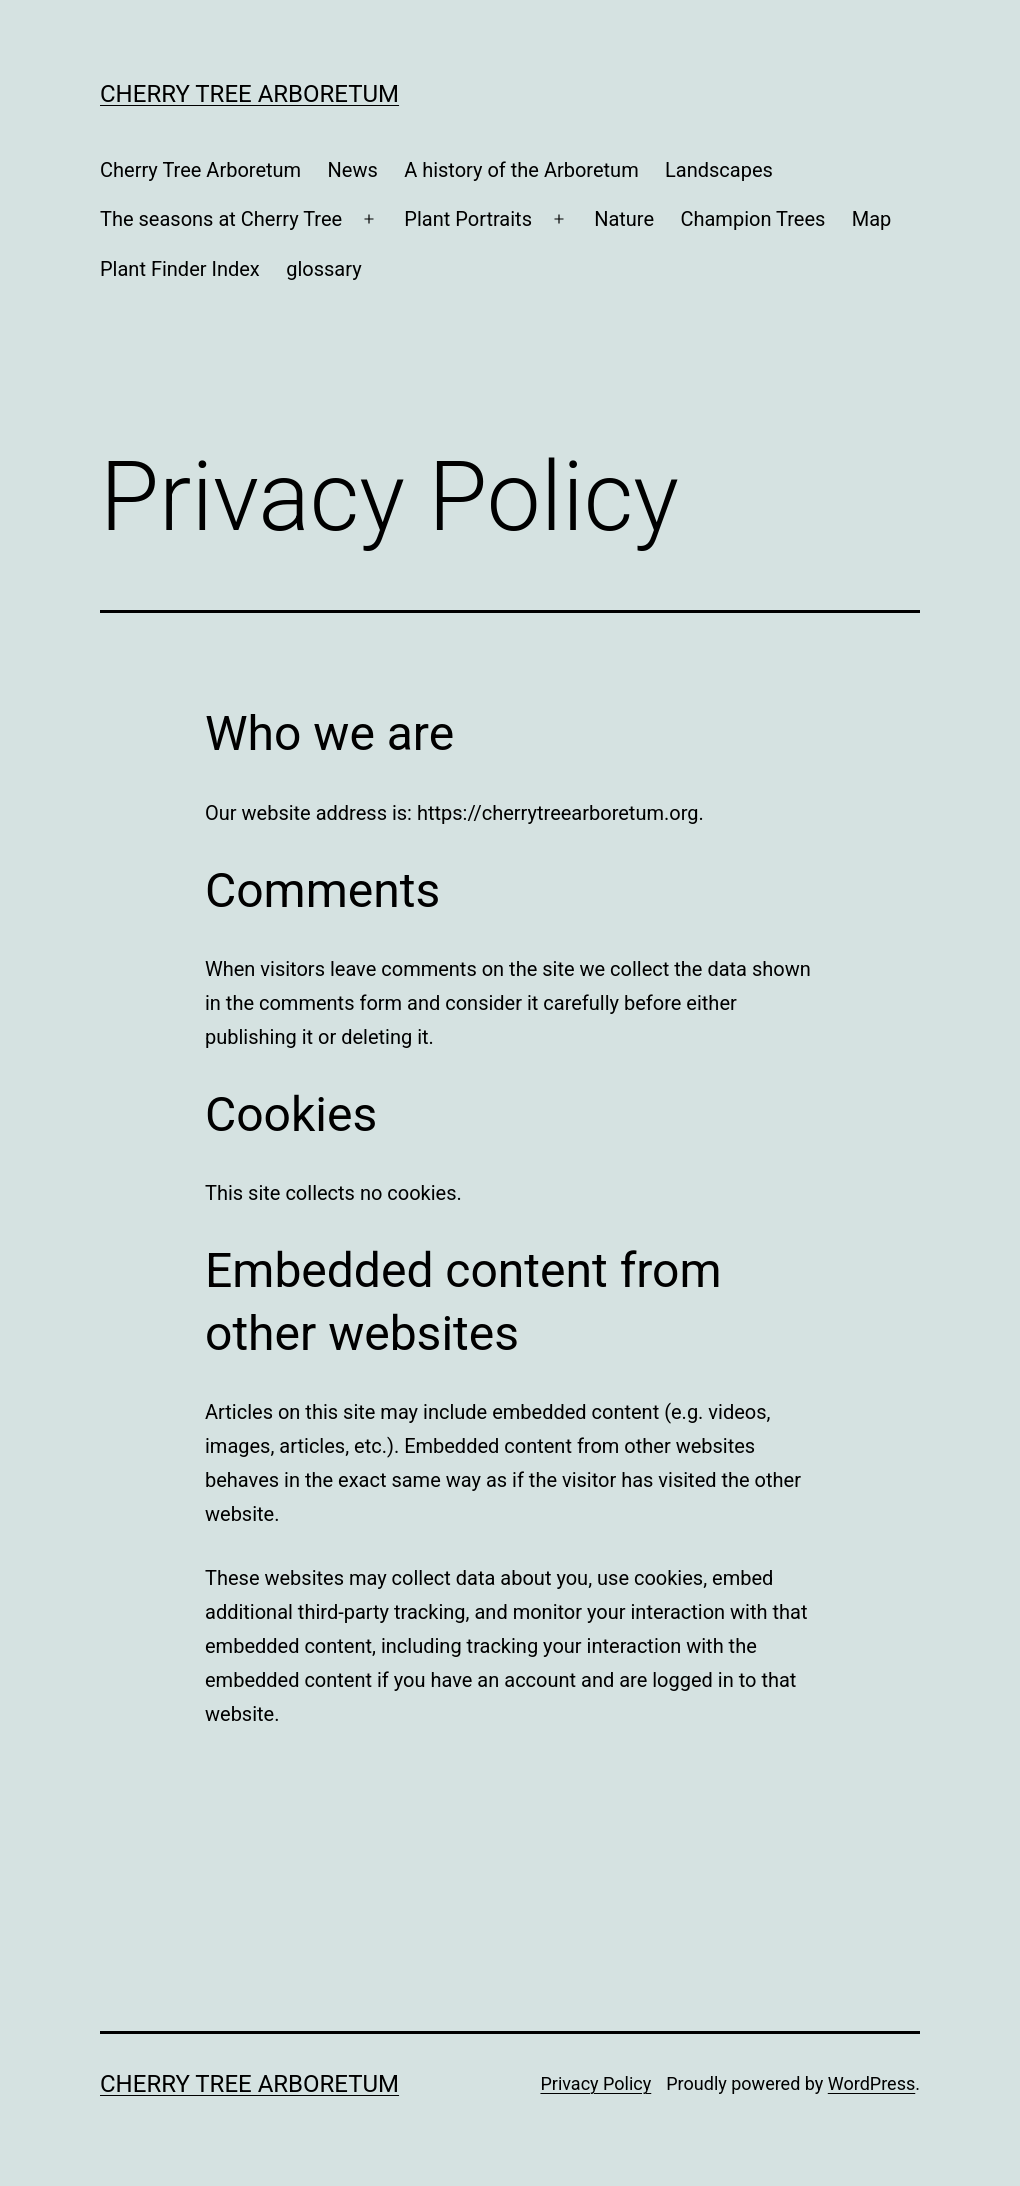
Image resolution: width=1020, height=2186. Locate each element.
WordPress (871, 2083)
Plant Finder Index (180, 269)
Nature (624, 219)
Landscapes (719, 170)
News (353, 170)
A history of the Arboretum (521, 170)
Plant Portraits (468, 219)
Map (872, 219)
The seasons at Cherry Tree (221, 219)
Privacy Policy (595, 2083)
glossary (323, 269)
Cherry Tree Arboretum (249, 94)
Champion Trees (752, 219)
